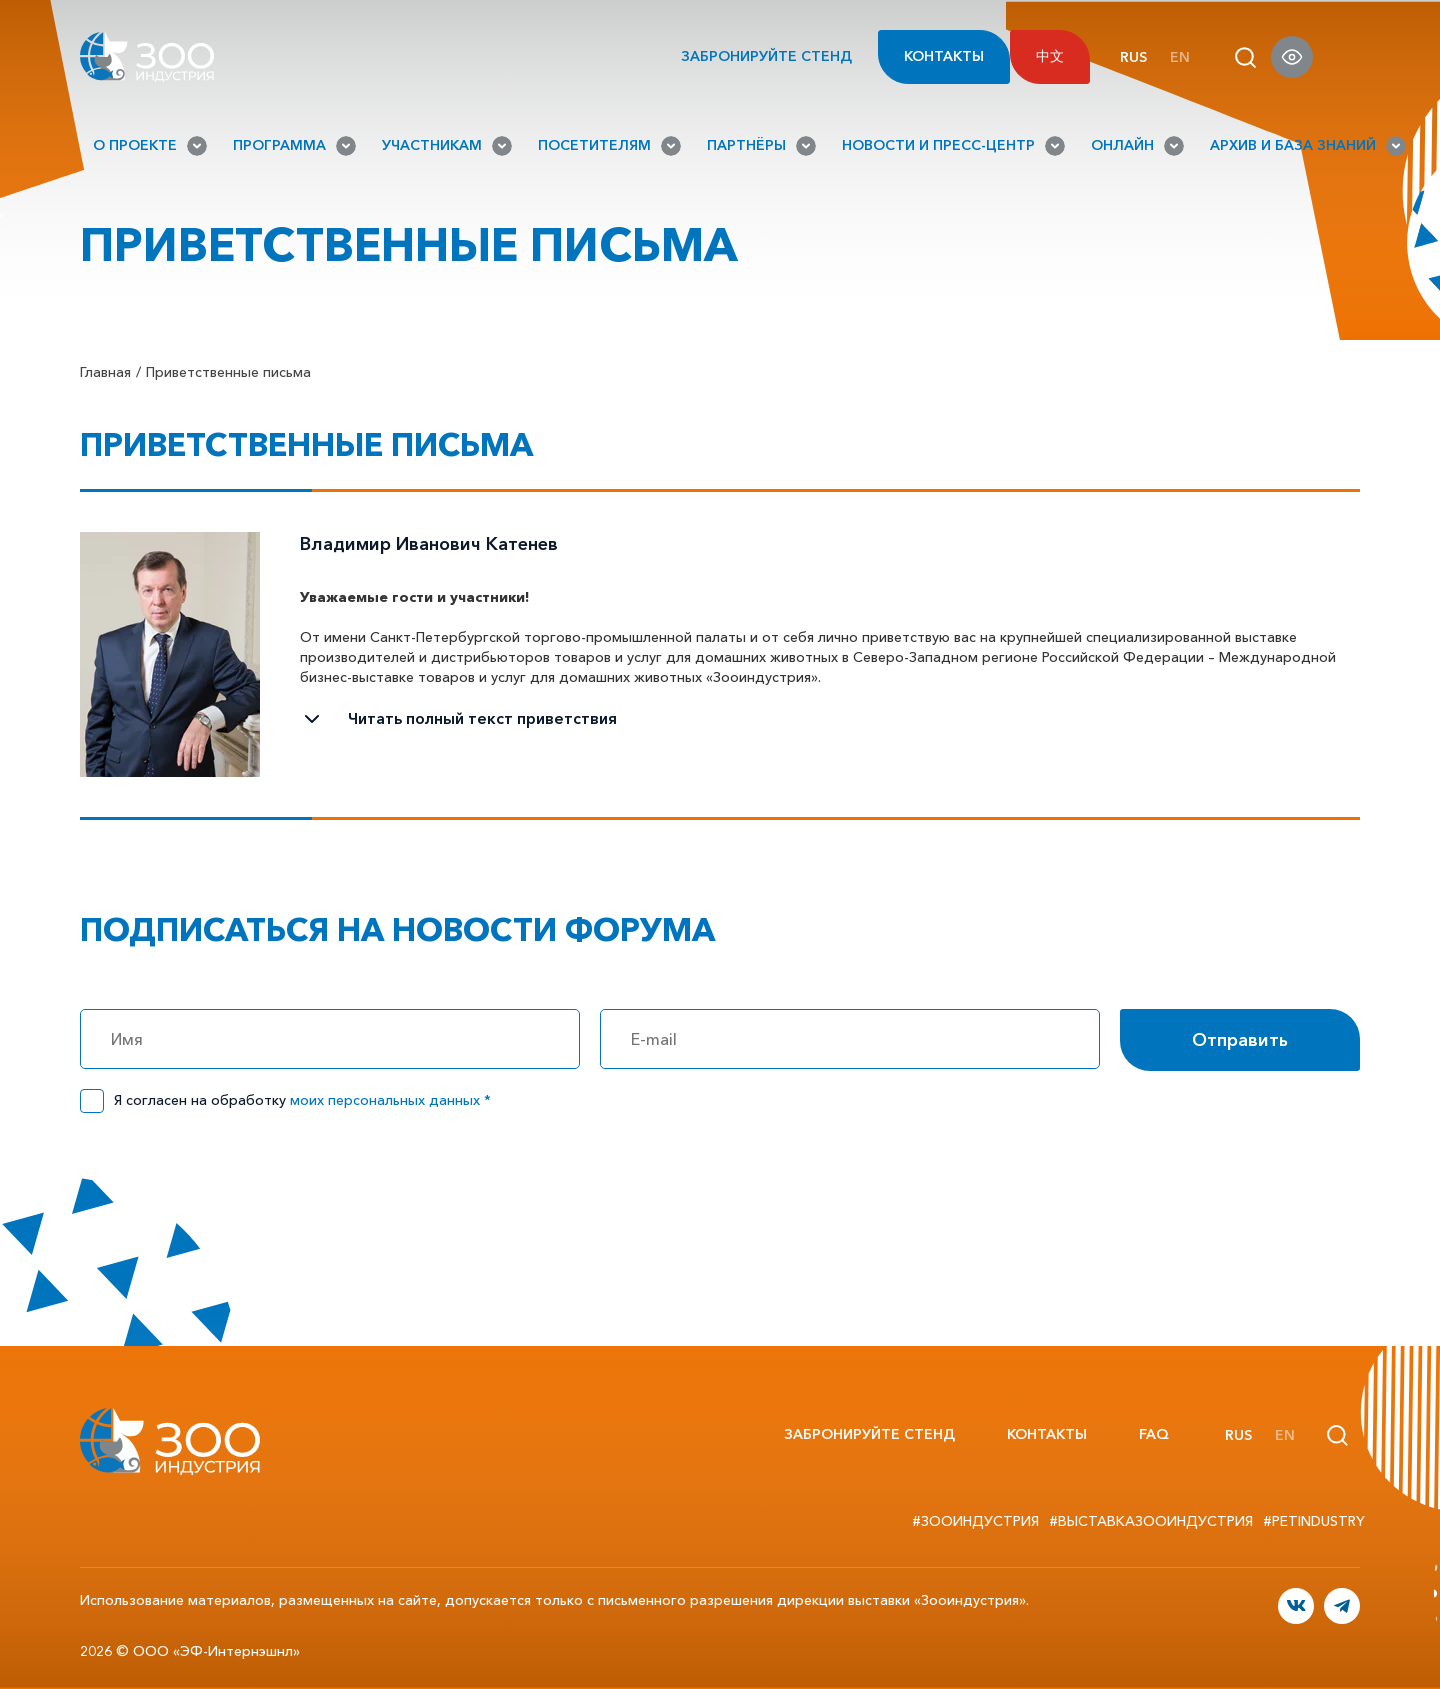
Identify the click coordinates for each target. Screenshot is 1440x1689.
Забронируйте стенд (749, 57)
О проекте (150, 146)
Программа (294, 146)
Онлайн (1137, 146)
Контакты (944, 56)
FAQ (1154, 1434)
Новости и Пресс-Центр (953, 146)
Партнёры (761, 146)
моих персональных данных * (390, 1100)
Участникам (447, 146)
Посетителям (609, 146)
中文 (1050, 56)
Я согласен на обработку (302, 1100)
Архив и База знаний (1308, 146)
